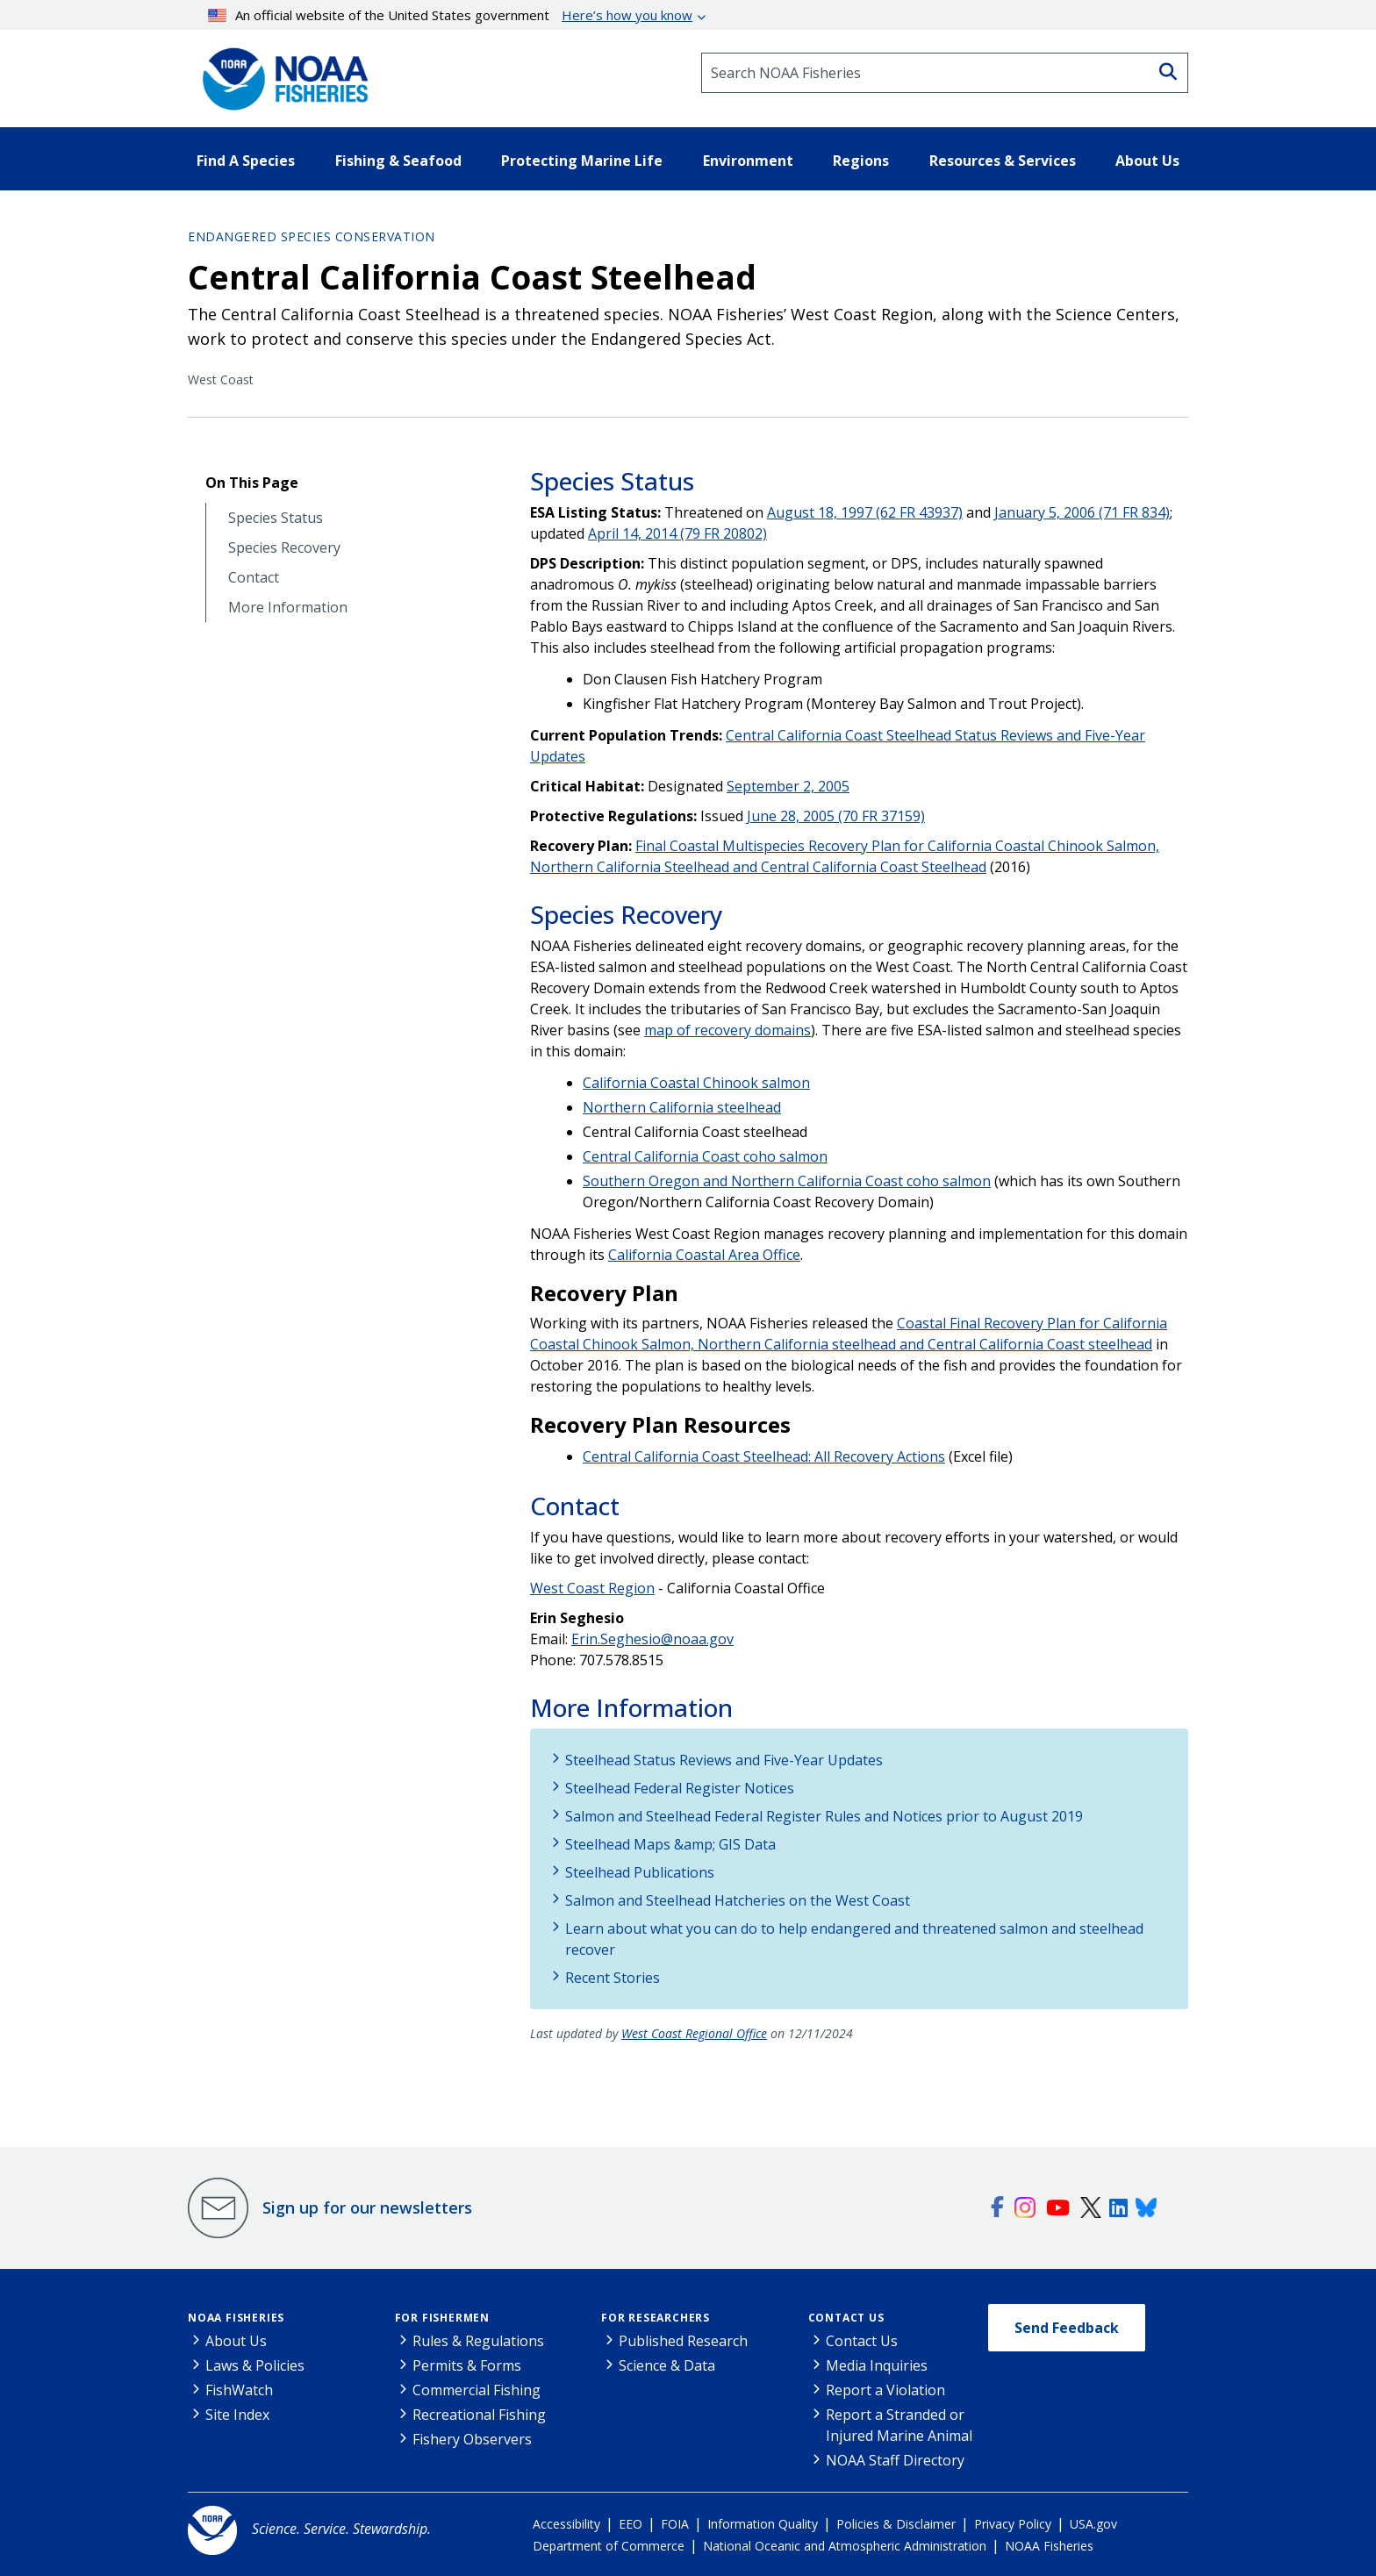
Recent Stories (612, 1977)
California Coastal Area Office (704, 1254)
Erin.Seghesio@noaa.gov (652, 1639)
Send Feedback (1066, 2327)
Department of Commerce (608, 2545)
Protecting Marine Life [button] (582, 160)
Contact (253, 577)
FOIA (675, 2523)
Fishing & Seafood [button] (398, 160)
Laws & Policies (255, 2365)
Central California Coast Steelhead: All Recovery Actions (764, 1456)
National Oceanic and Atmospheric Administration (844, 2545)
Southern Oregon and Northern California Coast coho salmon (787, 1181)
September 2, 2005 (788, 786)
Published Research (683, 2341)
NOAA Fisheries (236, 2317)
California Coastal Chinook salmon (696, 1082)
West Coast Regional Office (694, 2033)
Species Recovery (284, 548)
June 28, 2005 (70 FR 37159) (836, 816)
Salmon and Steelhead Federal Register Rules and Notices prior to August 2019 (824, 1816)
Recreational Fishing (479, 2414)
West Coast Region (592, 1588)
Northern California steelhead (682, 1107)
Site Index (237, 2414)
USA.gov (1093, 2523)
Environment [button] (748, 160)
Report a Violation (885, 2390)
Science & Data (667, 2365)
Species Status (275, 518)
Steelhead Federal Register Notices (679, 1788)
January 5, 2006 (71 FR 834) (1082, 512)
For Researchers (655, 2317)
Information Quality (762, 2523)
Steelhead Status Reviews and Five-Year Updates (724, 1760)
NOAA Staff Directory (895, 2460)
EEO (630, 2523)
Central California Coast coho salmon (705, 1156)
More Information (288, 607)
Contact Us (846, 2317)
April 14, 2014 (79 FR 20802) (677, 533)
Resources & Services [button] (1002, 160)
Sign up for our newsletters (367, 2207)
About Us (236, 2341)
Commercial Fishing (476, 2390)
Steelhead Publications (639, 1872)
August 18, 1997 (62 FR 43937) (865, 512)
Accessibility (566, 2523)
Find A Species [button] (246, 160)
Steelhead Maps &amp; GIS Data (670, 1844)
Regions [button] (861, 160)
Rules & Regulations (478, 2341)
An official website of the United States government (450, 14)
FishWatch (239, 2390)
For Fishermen (442, 2317)
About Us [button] (1147, 160)
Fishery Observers (472, 2439)
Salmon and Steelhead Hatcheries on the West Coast (737, 1900)
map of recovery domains (727, 1030)
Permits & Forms (466, 2365)
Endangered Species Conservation (311, 236)
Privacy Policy (1012, 2523)
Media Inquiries (877, 2365)
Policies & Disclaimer (896, 2523)
